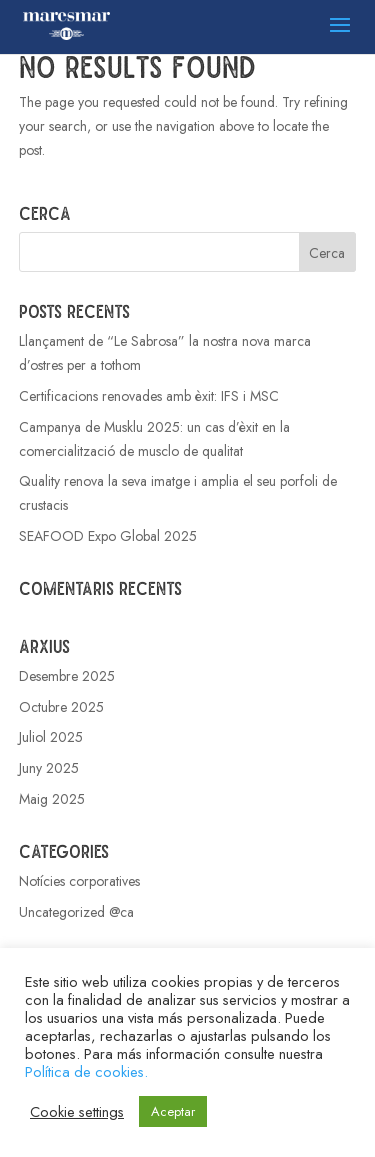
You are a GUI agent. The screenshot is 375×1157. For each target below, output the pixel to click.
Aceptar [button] (173, 1111)
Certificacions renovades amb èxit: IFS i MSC (149, 396)
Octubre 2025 (61, 707)
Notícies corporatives (79, 881)
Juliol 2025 (51, 737)
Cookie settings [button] (77, 1112)
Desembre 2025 (67, 676)
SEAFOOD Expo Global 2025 (108, 536)
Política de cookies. (86, 1071)
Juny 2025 (49, 768)
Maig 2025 (52, 799)
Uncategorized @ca (76, 912)
